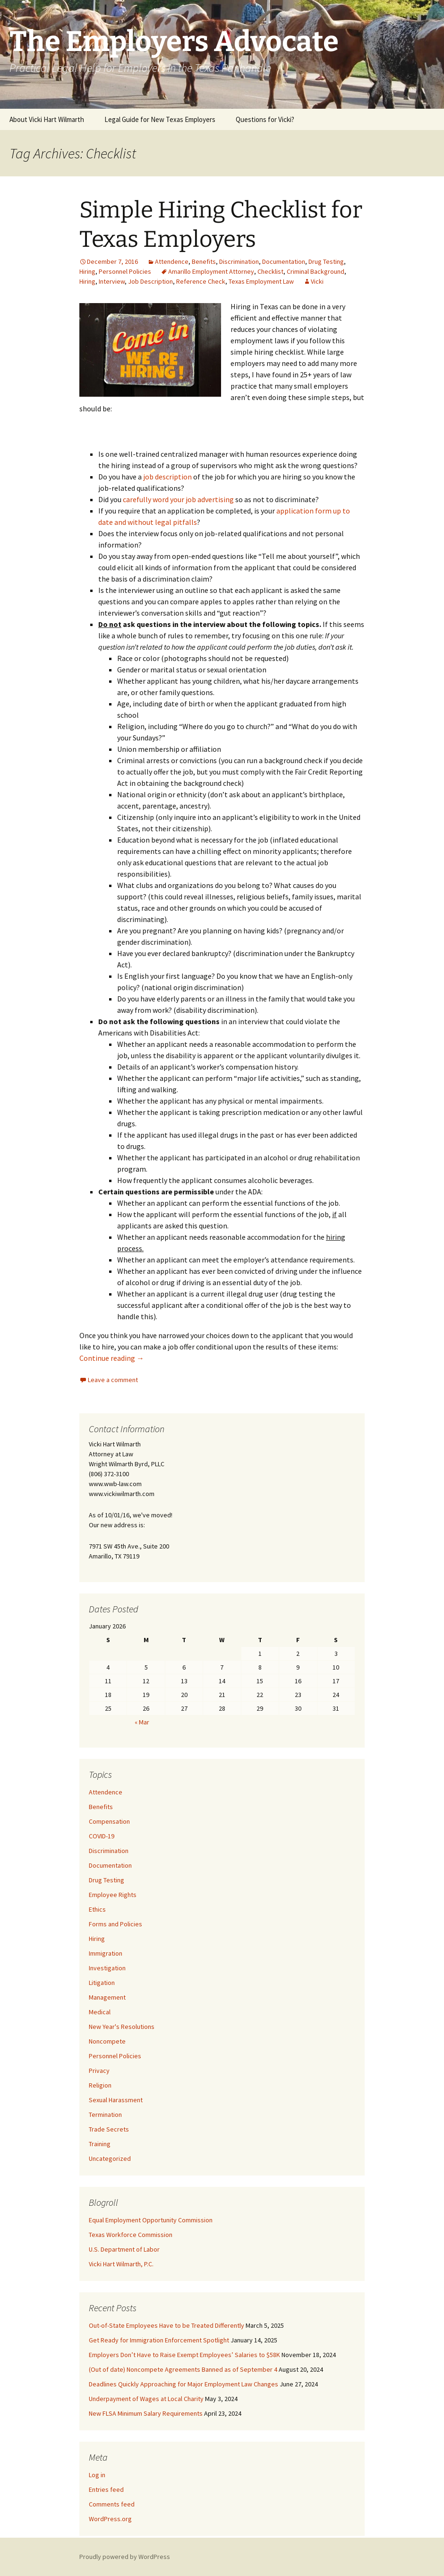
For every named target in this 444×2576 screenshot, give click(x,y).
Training (100, 2144)
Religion (100, 2085)
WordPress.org (110, 2519)
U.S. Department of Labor (124, 2249)
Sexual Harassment (116, 2100)
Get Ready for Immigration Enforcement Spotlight (159, 2340)
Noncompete (107, 2041)
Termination (105, 2114)
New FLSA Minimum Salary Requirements (146, 2413)
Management (107, 1997)
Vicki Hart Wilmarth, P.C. (121, 2264)
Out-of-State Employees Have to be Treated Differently (166, 2325)
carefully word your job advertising (178, 499)
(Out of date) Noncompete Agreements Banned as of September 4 (183, 2369)
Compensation (109, 1821)
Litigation (102, 1982)
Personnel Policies (125, 271)
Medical (100, 2012)
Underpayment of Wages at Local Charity (146, 2398)
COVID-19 (101, 1836)
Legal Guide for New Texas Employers (159, 119)
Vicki (317, 281)
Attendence (171, 261)
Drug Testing (326, 261)
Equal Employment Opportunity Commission (151, 2220)
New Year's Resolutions (121, 2026)
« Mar (142, 1722)
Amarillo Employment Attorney (211, 271)
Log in (97, 2475)
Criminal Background (315, 271)
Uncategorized (110, 2158)
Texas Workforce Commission (130, 2234)
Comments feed (112, 2504)
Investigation (107, 1968)
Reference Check (200, 281)
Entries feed (106, 2489)
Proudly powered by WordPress (124, 2556)
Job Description (150, 281)
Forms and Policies (115, 1924)
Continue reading (111, 1358)
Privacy (99, 2070)
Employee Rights (113, 1894)
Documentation (283, 261)
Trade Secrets (109, 2129)
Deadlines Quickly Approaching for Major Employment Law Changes (183, 2384)
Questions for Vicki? (265, 119)
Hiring (87, 271)
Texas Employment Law (261, 281)
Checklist (270, 271)
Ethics (97, 1909)
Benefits (204, 261)
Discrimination (239, 261)
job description (167, 476)
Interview (112, 281)
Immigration (105, 1953)
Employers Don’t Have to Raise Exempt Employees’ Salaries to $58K (184, 2354)
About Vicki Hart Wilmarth (46, 119)
